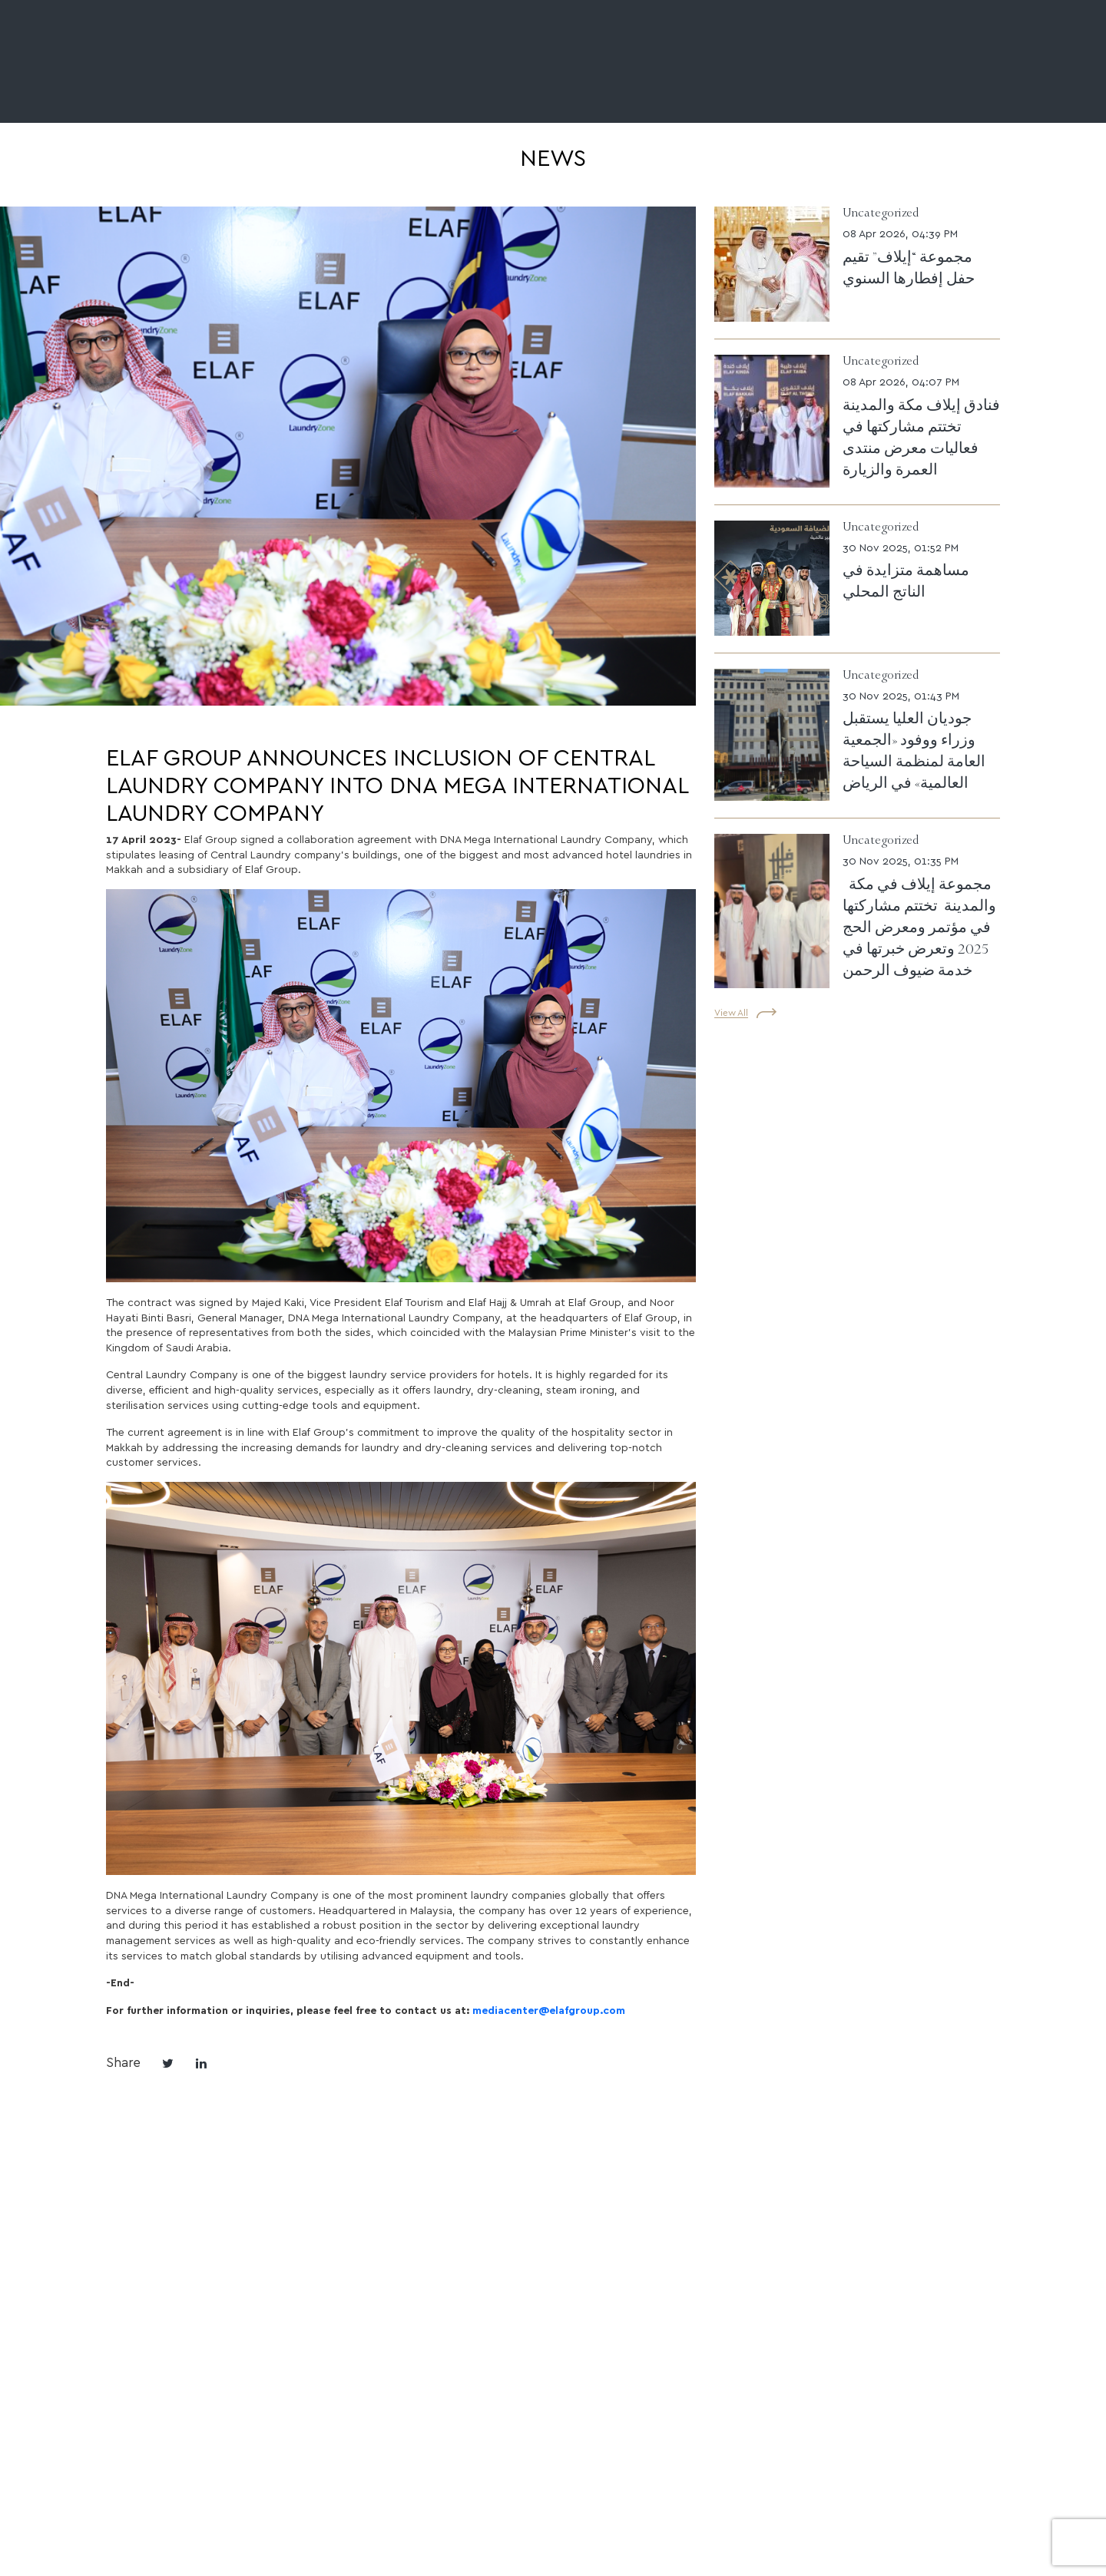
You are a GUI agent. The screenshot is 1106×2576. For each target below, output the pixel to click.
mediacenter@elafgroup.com (548, 2009)
